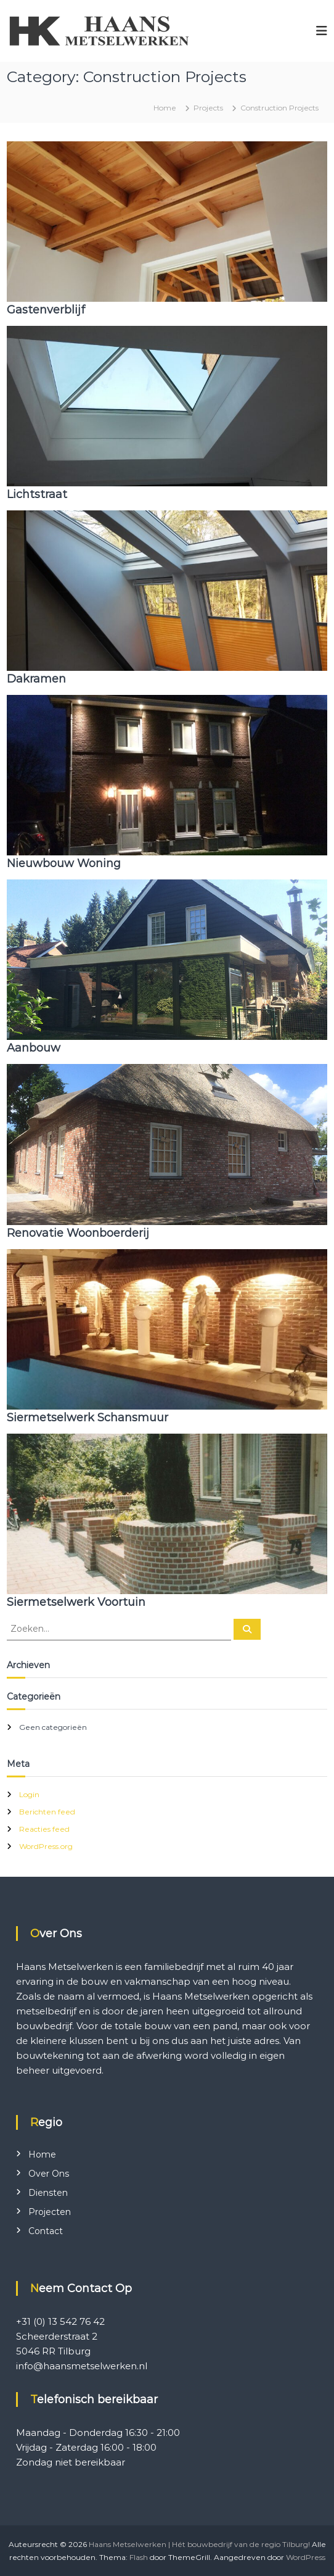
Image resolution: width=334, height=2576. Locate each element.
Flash (138, 2557)
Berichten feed (47, 1811)
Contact (45, 2231)
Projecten (49, 2211)
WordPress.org (46, 1846)
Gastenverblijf (46, 310)
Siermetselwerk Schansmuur (87, 1417)
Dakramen (36, 679)
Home (42, 2154)
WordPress (305, 2557)
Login (29, 1794)
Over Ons (48, 2173)
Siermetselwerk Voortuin (76, 1602)
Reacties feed (44, 1829)
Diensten (48, 2192)
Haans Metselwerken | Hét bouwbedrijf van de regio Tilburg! (199, 2544)
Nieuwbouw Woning (64, 863)
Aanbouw (33, 1048)
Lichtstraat (37, 494)
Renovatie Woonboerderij (78, 1233)
